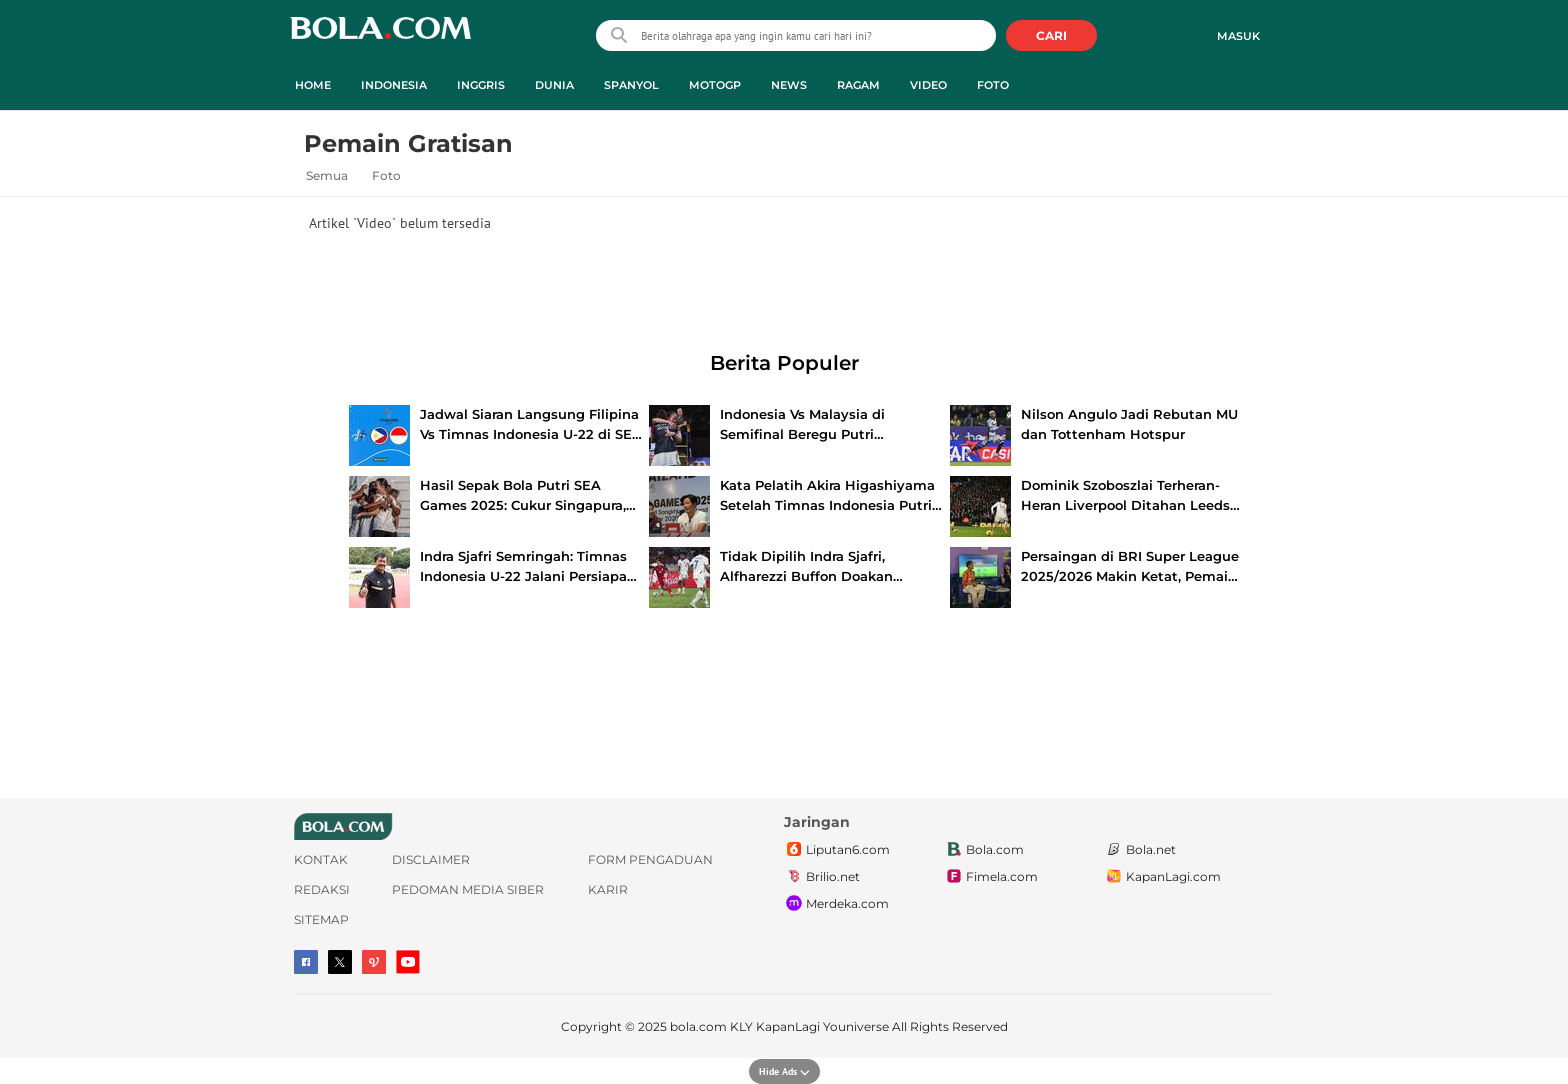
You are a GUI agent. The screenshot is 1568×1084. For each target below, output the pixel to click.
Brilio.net (822, 877)
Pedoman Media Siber (468, 889)
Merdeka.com (836, 904)
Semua (327, 175)
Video (928, 85)
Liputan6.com (837, 850)
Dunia (554, 85)
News (789, 85)
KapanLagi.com (1162, 877)
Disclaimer (431, 859)
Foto (993, 85)
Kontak (321, 859)
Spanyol (631, 85)
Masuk (1238, 36)
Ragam (858, 85)
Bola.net (1140, 850)
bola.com (698, 1026)
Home (313, 85)
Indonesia (394, 85)
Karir (608, 889)
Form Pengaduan (650, 859)
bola (380, 37)
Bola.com (984, 850)
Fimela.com (991, 877)
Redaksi (322, 889)
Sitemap (321, 919)
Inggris (481, 85)
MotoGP (715, 85)
